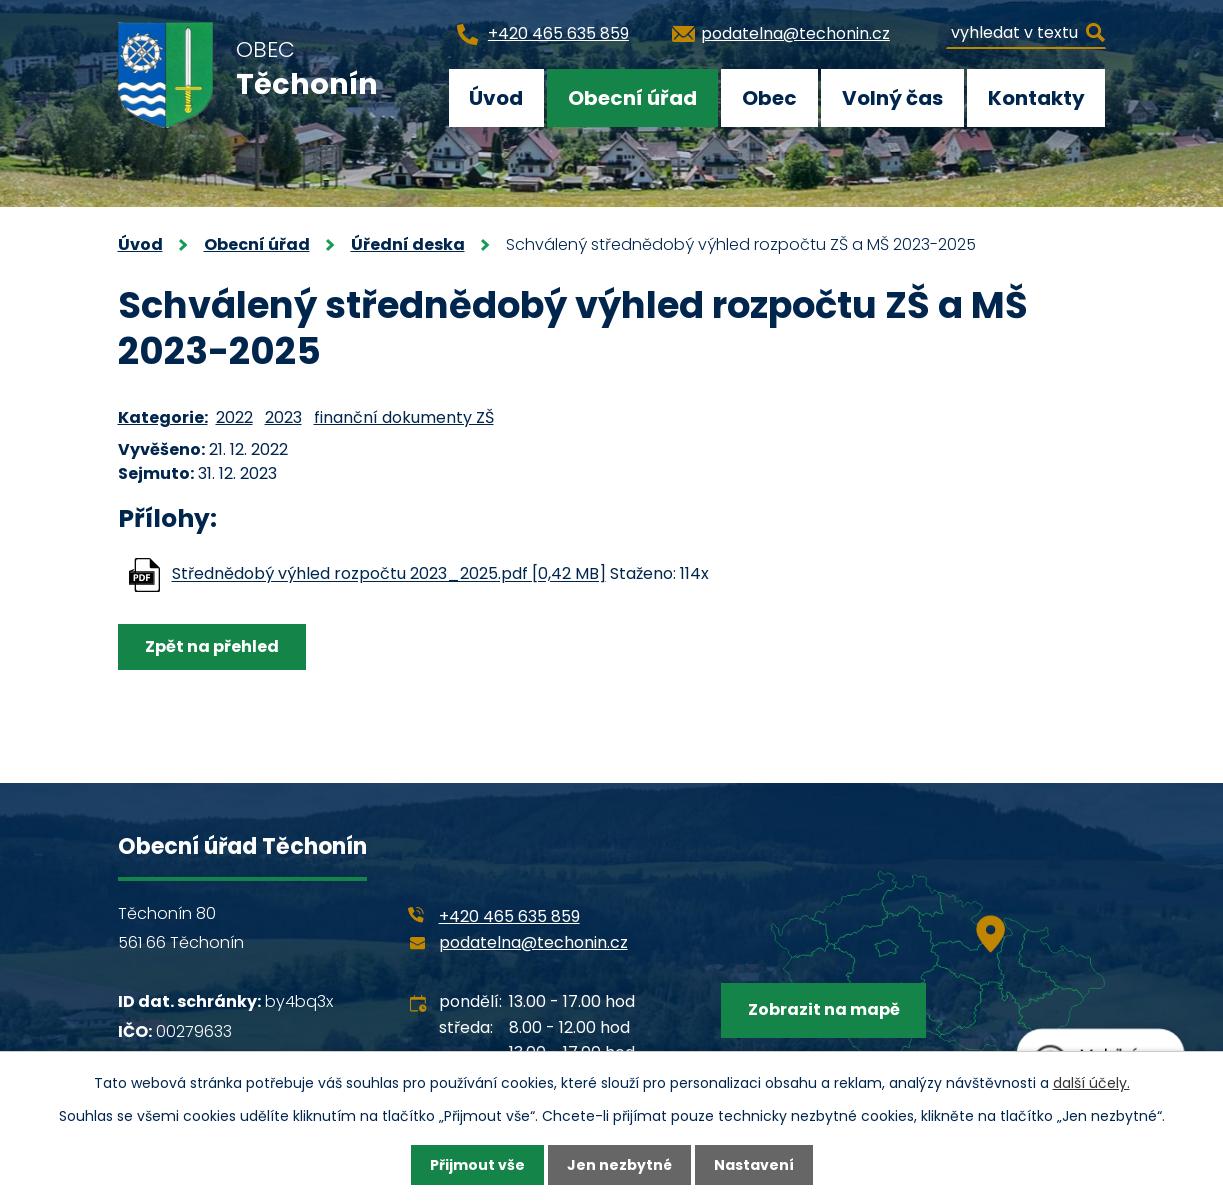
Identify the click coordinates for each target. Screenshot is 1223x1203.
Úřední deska (408, 244)
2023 (283, 417)
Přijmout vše (477, 1165)
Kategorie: (163, 417)
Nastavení (754, 1165)
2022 (234, 417)
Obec (769, 98)
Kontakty (1036, 98)
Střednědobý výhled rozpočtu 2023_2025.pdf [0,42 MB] (389, 574)
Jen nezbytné (619, 1165)
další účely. (1091, 1083)
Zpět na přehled (212, 646)
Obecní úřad (632, 98)
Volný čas (892, 98)
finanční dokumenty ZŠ (404, 417)
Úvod (496, 98)
